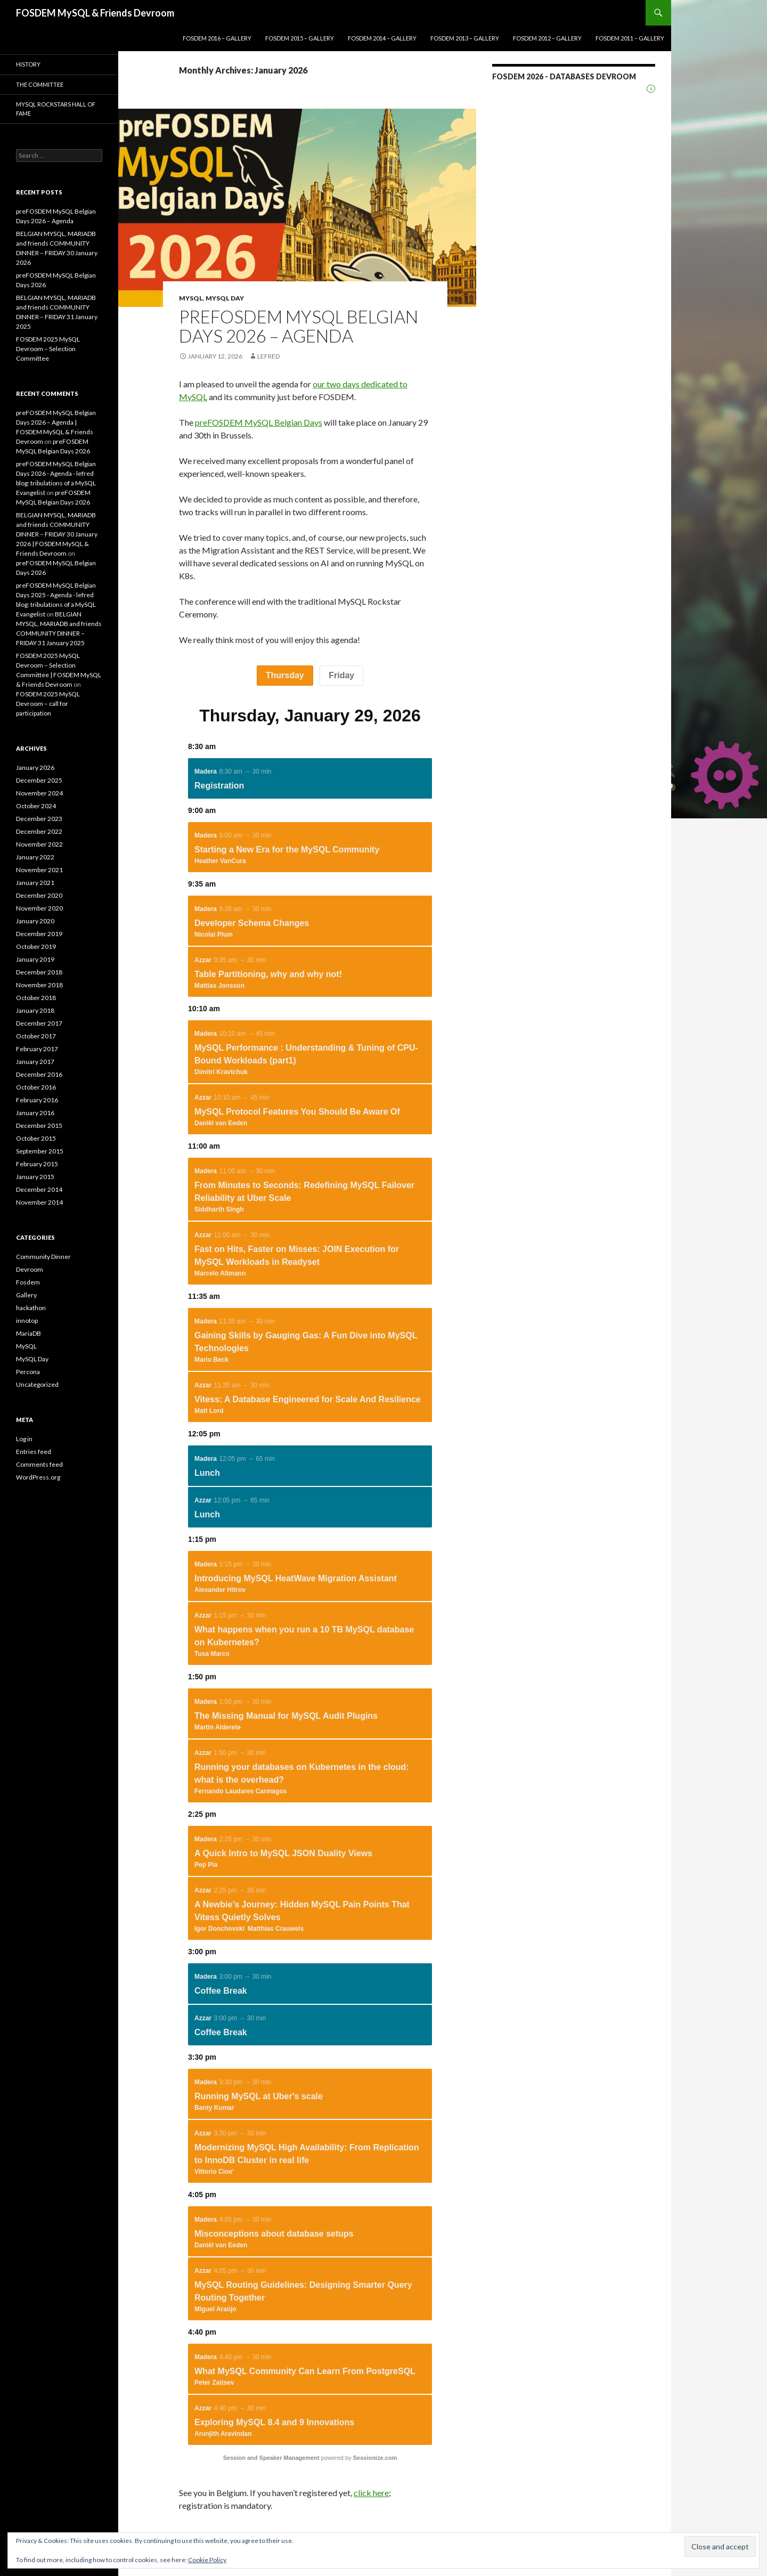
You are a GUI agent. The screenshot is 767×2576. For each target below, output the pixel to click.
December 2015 (39, 1125)
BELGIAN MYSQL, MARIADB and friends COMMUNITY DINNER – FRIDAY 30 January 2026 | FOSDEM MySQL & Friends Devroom (56, 534)
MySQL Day (225, 298)
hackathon (31, 1308)
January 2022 (35, 857)
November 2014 (39, 1202)
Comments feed (39, 1464)
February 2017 (37, 1049)
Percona (28, 1372)
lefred (268, 356)
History (28, 64)
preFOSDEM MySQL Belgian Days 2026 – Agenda (298, 326)
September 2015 (39, 1151)
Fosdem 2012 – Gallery (547, 38)
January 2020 (35, 921)
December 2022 (39, 831)
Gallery (26, 1295)
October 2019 (36, 946)
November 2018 (39, 985)
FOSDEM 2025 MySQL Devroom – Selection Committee (48, 348)
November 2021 (39, 870)
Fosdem (28, 1282)
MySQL (191, 298)
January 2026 (35, 767)
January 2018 (35, 1010)
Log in (24, 1439)
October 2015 (36, 1138)
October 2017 (36, 1036)
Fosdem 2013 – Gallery (464, 38)
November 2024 (39, 793)
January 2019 (35, 959)
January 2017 (35, 1062)
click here (371, 2493)
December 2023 (39, 819)
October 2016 (36, 1087)
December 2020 (39, 895)
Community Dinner (43, 1257)
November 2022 (39, 844)
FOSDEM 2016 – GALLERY (217, 38)
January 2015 (35, 1177)
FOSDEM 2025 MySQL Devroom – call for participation (48, 703)
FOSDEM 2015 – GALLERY (299, 38)
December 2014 (39, 1189)
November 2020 (39, 908)
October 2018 (36, 998)
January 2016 (35, 1113)
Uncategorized (37, 1384)
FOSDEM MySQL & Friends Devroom (95, 13)
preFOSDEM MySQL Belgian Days (258, 422)
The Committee (39, 84)
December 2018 (39, 972)
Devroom (29, 1269)
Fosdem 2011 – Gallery (629, 38)
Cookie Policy (207, 2560)
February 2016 (37, 1100)
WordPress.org (38, 1477)
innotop (27, 1320)
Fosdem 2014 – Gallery (382, 38)
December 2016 (39, 1074)
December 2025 (39, 780)
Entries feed (33, 1452)
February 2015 (37, 1164)
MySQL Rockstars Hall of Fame (55, 109)
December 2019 (39, 934)
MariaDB (28, 1333)
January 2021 (35, 883)
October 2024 (36, 806)
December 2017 (39, 1023)
